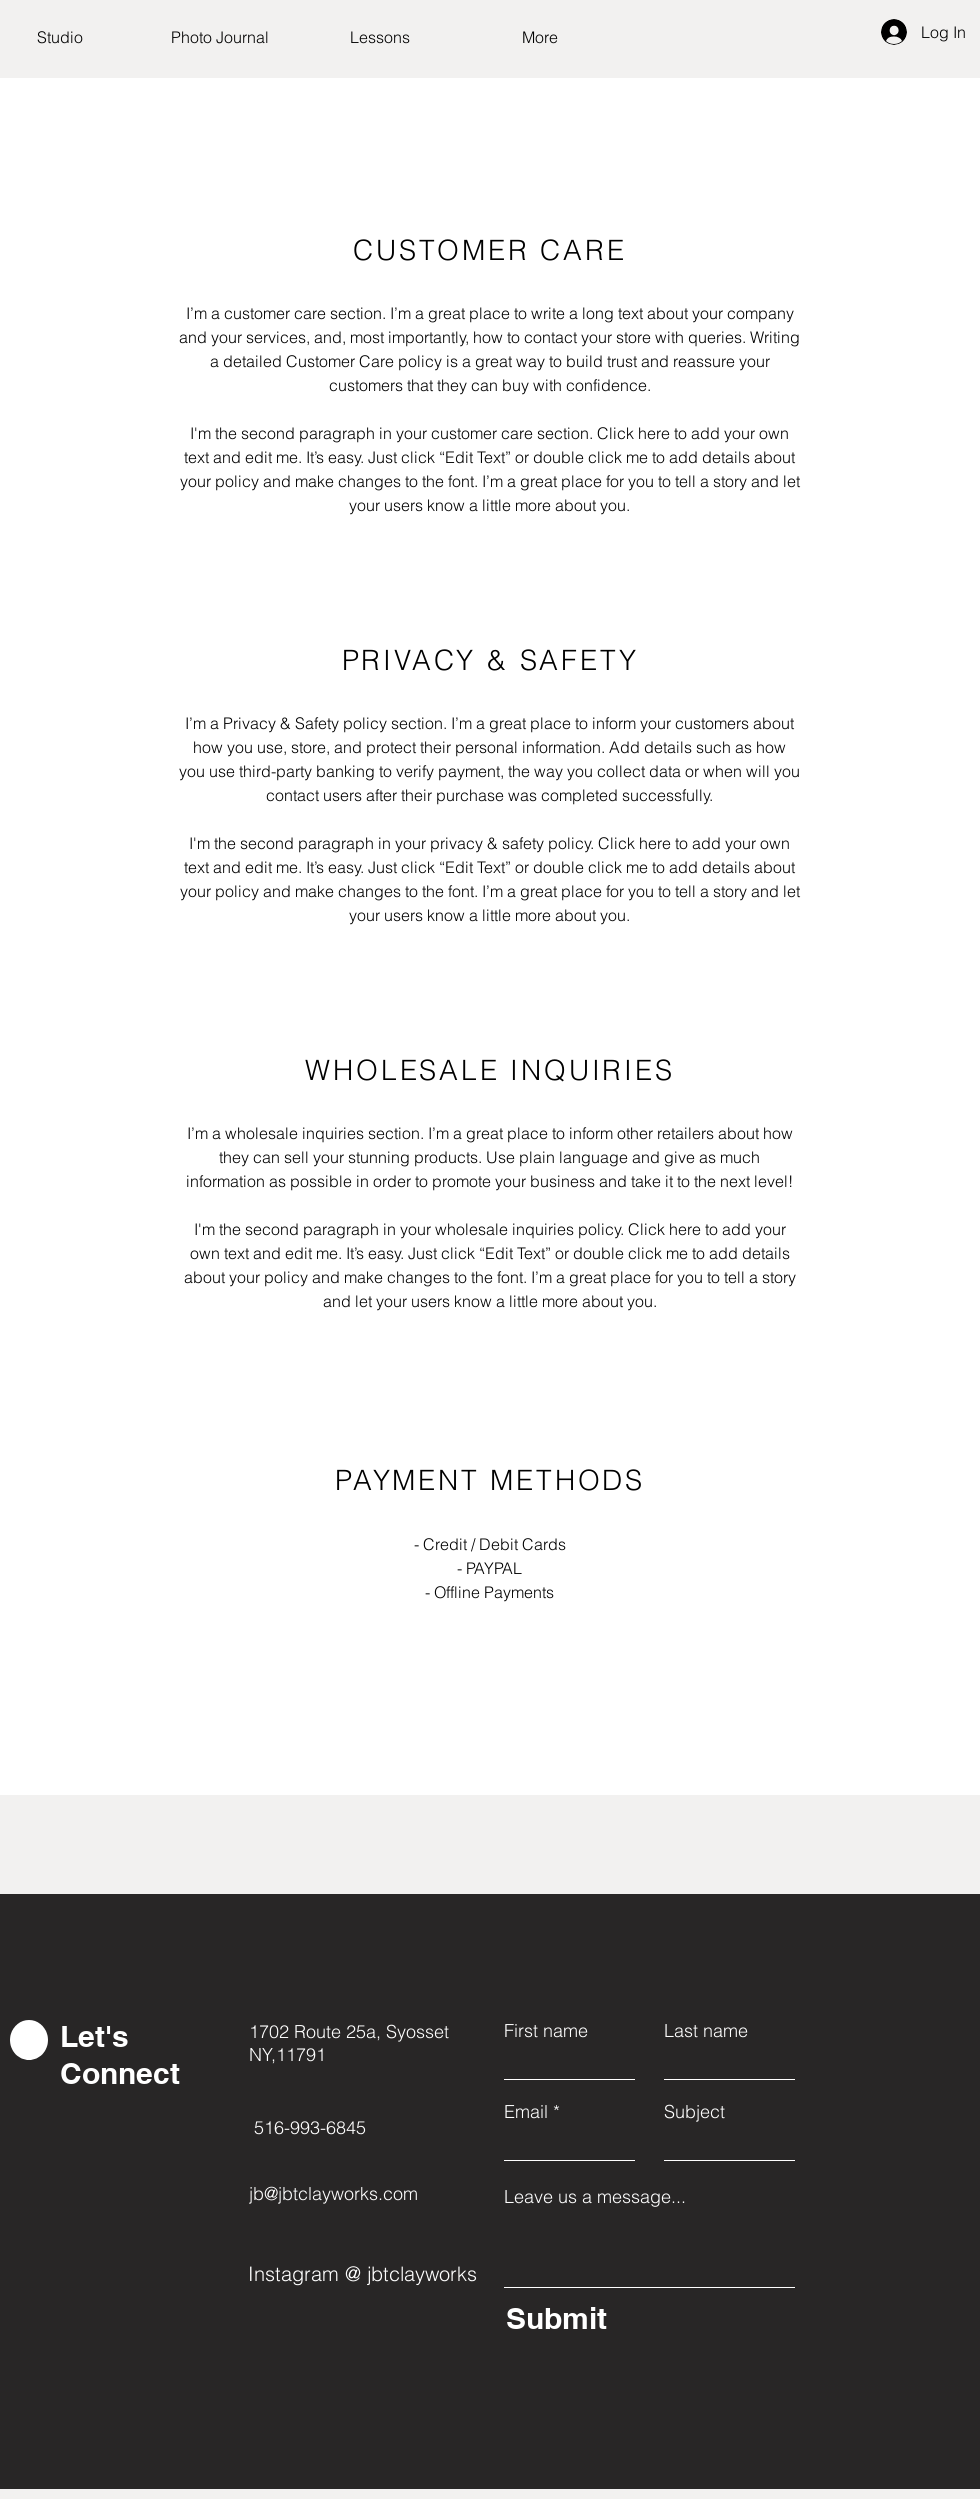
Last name (706, 2031)
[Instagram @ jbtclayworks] (365, 2273)
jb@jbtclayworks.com (333, 2193)
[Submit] (645, 2318)
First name (546, 2031)
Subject (694, 2112)
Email (526, 2112)
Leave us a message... (595, 2197)
